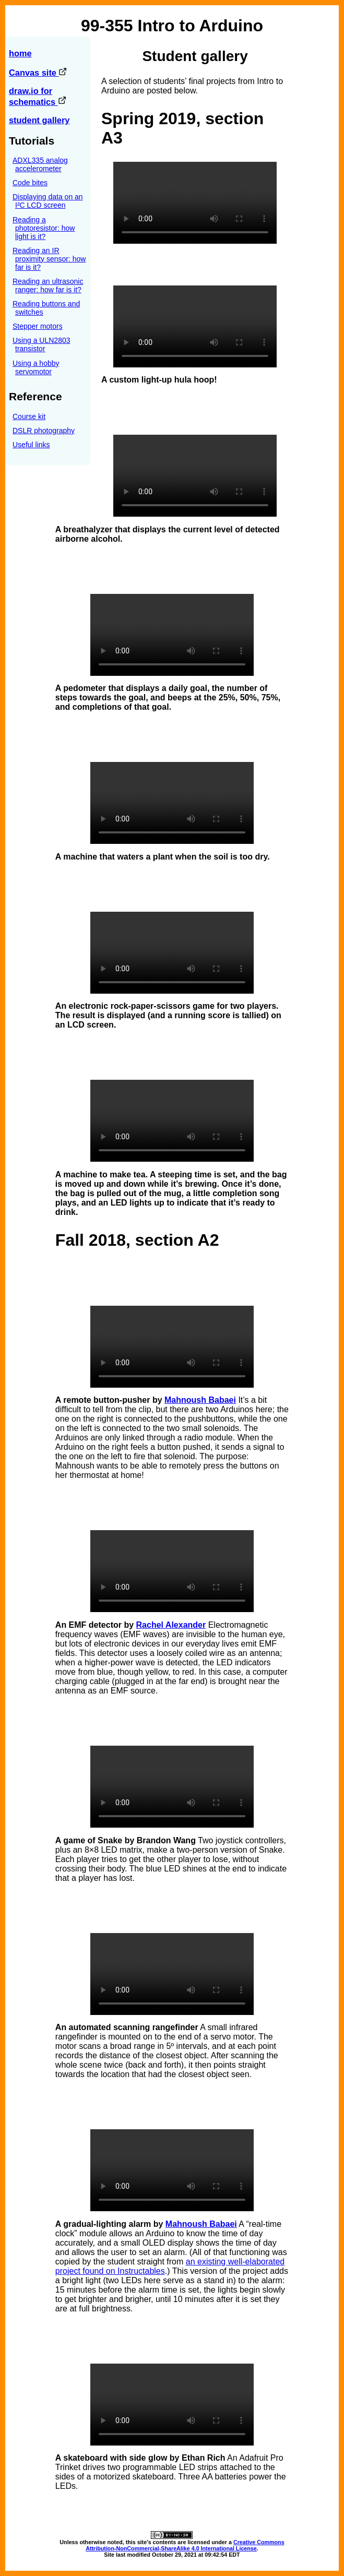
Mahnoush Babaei (200, 1400)
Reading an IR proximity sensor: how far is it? (49, 258)
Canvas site (38, 72)
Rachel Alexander (171, 1624)
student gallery (39, 120)
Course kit (29, 416)
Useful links (31, 444)
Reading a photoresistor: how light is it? (44, 228)
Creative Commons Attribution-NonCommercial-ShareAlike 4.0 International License (185, 2545)
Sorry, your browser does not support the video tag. (195, 203)
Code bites (30, 182)
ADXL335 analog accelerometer (40, 164)
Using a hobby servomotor (36, 367)
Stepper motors (38, 326)
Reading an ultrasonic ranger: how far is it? (48, 285)
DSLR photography (44, 430)
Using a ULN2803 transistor (41, 344)
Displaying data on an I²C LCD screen (48, 201)
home (20, 53)
